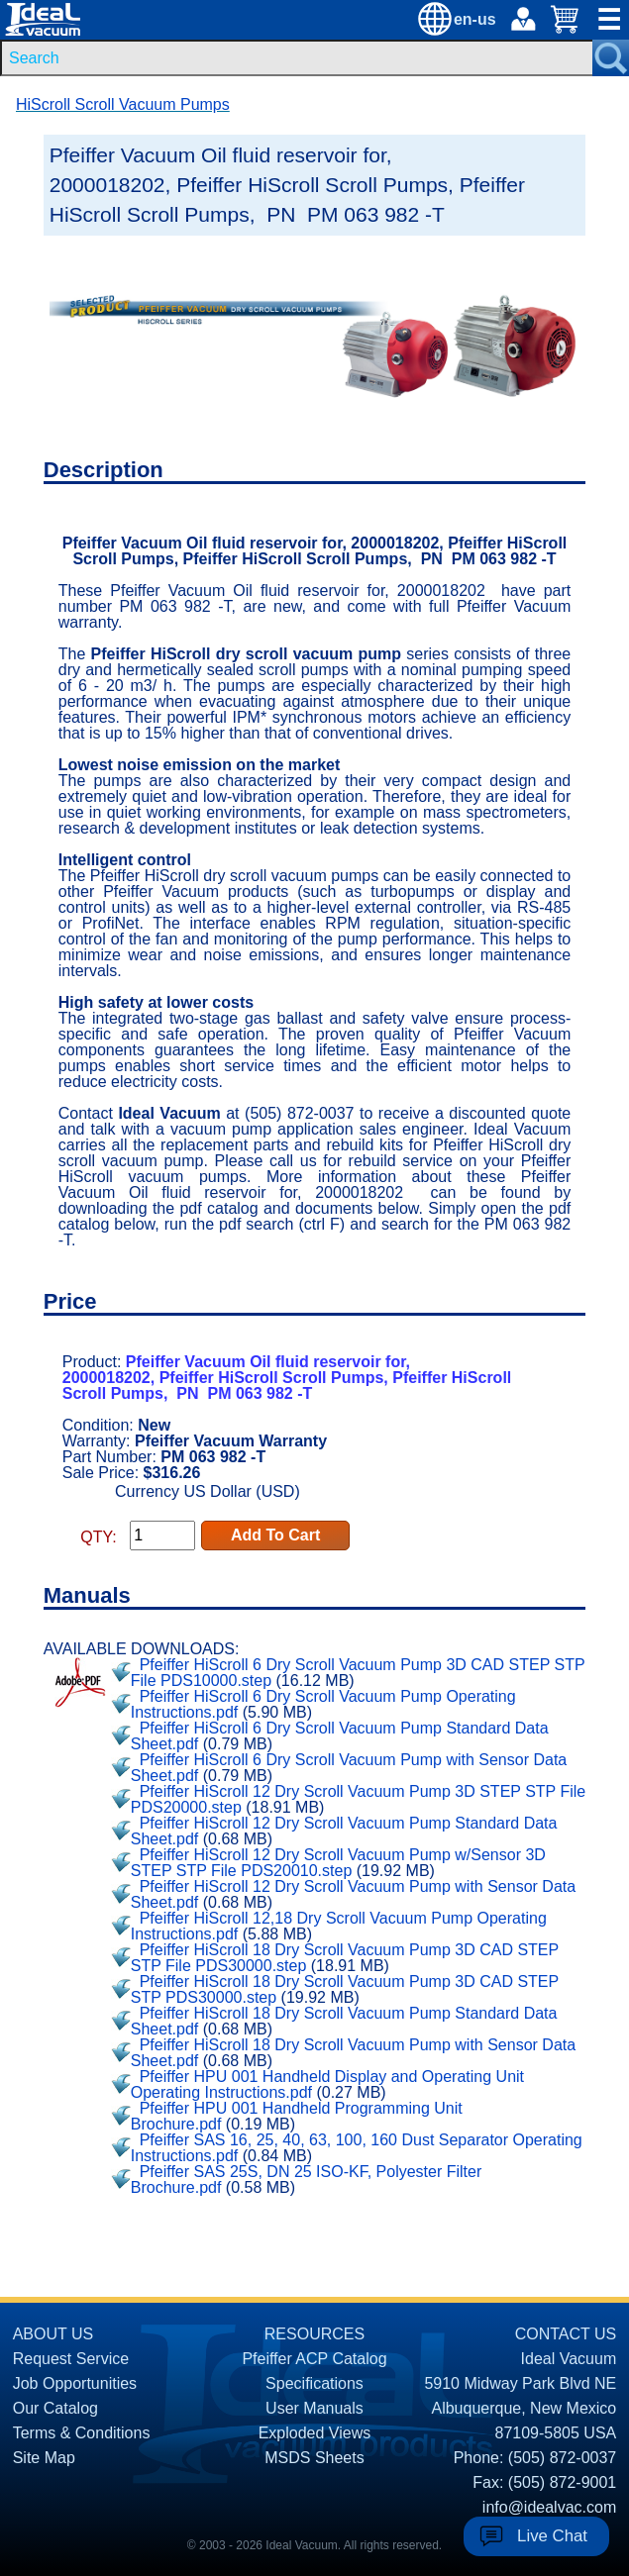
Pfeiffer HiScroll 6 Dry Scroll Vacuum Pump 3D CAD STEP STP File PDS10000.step (358, 1672)
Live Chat (552, 2535)
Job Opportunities (75, 2383)
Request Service (71, 2358)
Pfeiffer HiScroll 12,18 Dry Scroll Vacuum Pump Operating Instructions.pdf (339, 1926)
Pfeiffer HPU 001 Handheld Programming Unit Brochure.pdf (297, 2116)
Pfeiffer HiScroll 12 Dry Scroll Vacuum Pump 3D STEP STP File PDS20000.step (358, 1799)
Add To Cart (275, 1535)
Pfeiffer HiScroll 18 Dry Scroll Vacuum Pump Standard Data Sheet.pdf (344, 2021)
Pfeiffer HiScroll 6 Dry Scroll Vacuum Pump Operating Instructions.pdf (323, 1704)
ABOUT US (53, 2334)
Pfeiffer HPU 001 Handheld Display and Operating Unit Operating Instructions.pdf (327, 2084)
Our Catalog (55, 2408)
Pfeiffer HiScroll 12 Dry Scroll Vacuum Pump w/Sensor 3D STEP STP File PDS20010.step (338, 1862)
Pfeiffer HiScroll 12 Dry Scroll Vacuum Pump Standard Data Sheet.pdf (344, 1831)
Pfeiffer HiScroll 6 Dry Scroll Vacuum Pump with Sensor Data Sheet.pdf (349, 1767)
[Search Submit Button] (610, 58)
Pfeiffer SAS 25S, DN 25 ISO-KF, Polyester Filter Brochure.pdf (306, 2179)
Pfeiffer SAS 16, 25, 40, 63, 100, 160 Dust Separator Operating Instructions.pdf (356, 2147)
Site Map (44, 2457)
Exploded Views (315, 2433)
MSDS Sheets (314, 2457)
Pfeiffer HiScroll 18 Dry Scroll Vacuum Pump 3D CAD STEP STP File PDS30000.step (345, 1957)
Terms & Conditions (82, 2433)
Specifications (314, 2383)
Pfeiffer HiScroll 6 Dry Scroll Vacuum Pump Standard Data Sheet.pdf (340, 1736)
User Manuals (314, 2408)
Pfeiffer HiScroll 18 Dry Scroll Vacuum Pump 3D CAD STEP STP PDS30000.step (345, 1989)
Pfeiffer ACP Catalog (314, 2358)
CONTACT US (566, 2334)
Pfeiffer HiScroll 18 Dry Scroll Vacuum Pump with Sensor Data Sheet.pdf (353, 2052)
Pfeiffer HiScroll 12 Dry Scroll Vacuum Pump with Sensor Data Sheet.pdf (353, 1894)
